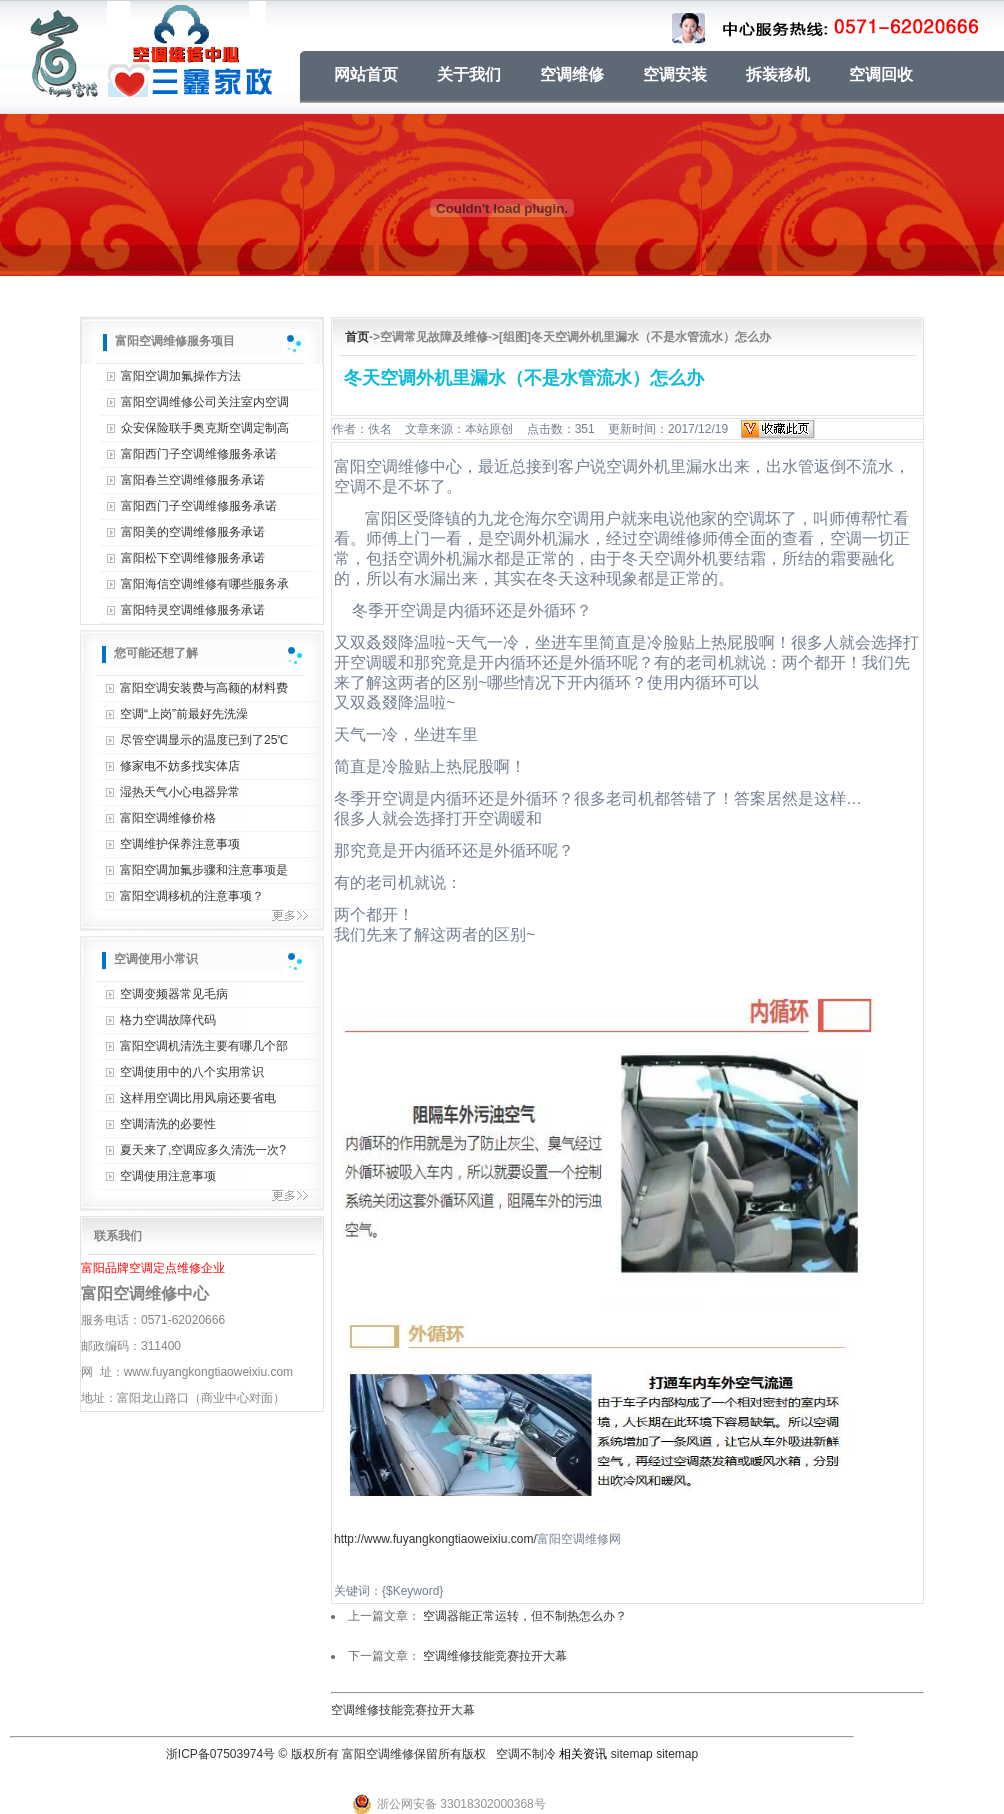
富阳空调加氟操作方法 (181, 376)
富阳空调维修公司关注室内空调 (205, 402)
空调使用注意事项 (168, 1176)
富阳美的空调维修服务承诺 (193, 532)
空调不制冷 (526, 1754)
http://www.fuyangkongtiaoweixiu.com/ (435, 1539)
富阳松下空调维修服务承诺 (193, 558)
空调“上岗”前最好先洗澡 (184, 714)
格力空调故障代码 (168, 1020)
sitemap (632, 1754)
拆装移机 (778, 74)
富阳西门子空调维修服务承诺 (199, 454)
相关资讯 (583, 1754)
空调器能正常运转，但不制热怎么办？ (525, 1616)
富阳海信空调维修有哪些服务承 (205, 584)
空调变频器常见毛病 (174, 994)
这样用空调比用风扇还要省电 (198, 1098)
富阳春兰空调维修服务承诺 (193, 480)
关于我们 (469, 74)
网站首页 (366, 74)
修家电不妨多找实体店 (180, 766)
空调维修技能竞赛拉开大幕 (495, 1656)
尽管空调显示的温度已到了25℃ (204, 740)
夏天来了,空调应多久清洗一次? (203, 1150)
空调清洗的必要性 (168, 1124)
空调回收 (881, 74)
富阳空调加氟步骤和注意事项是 (204, 870)
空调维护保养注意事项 (180, 844)
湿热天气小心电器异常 (180, 792)
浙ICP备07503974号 (220, 1754)
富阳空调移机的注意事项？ (192, 896)
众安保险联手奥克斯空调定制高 (205, 428)
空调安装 (675, 74)
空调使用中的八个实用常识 (192, 1072)
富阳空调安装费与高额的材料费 (204, 688)
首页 (357, 337)
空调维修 (572, 74)
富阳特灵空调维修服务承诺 (193, 610)
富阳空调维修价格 (168, 818)
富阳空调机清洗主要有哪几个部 (204, 1046)
